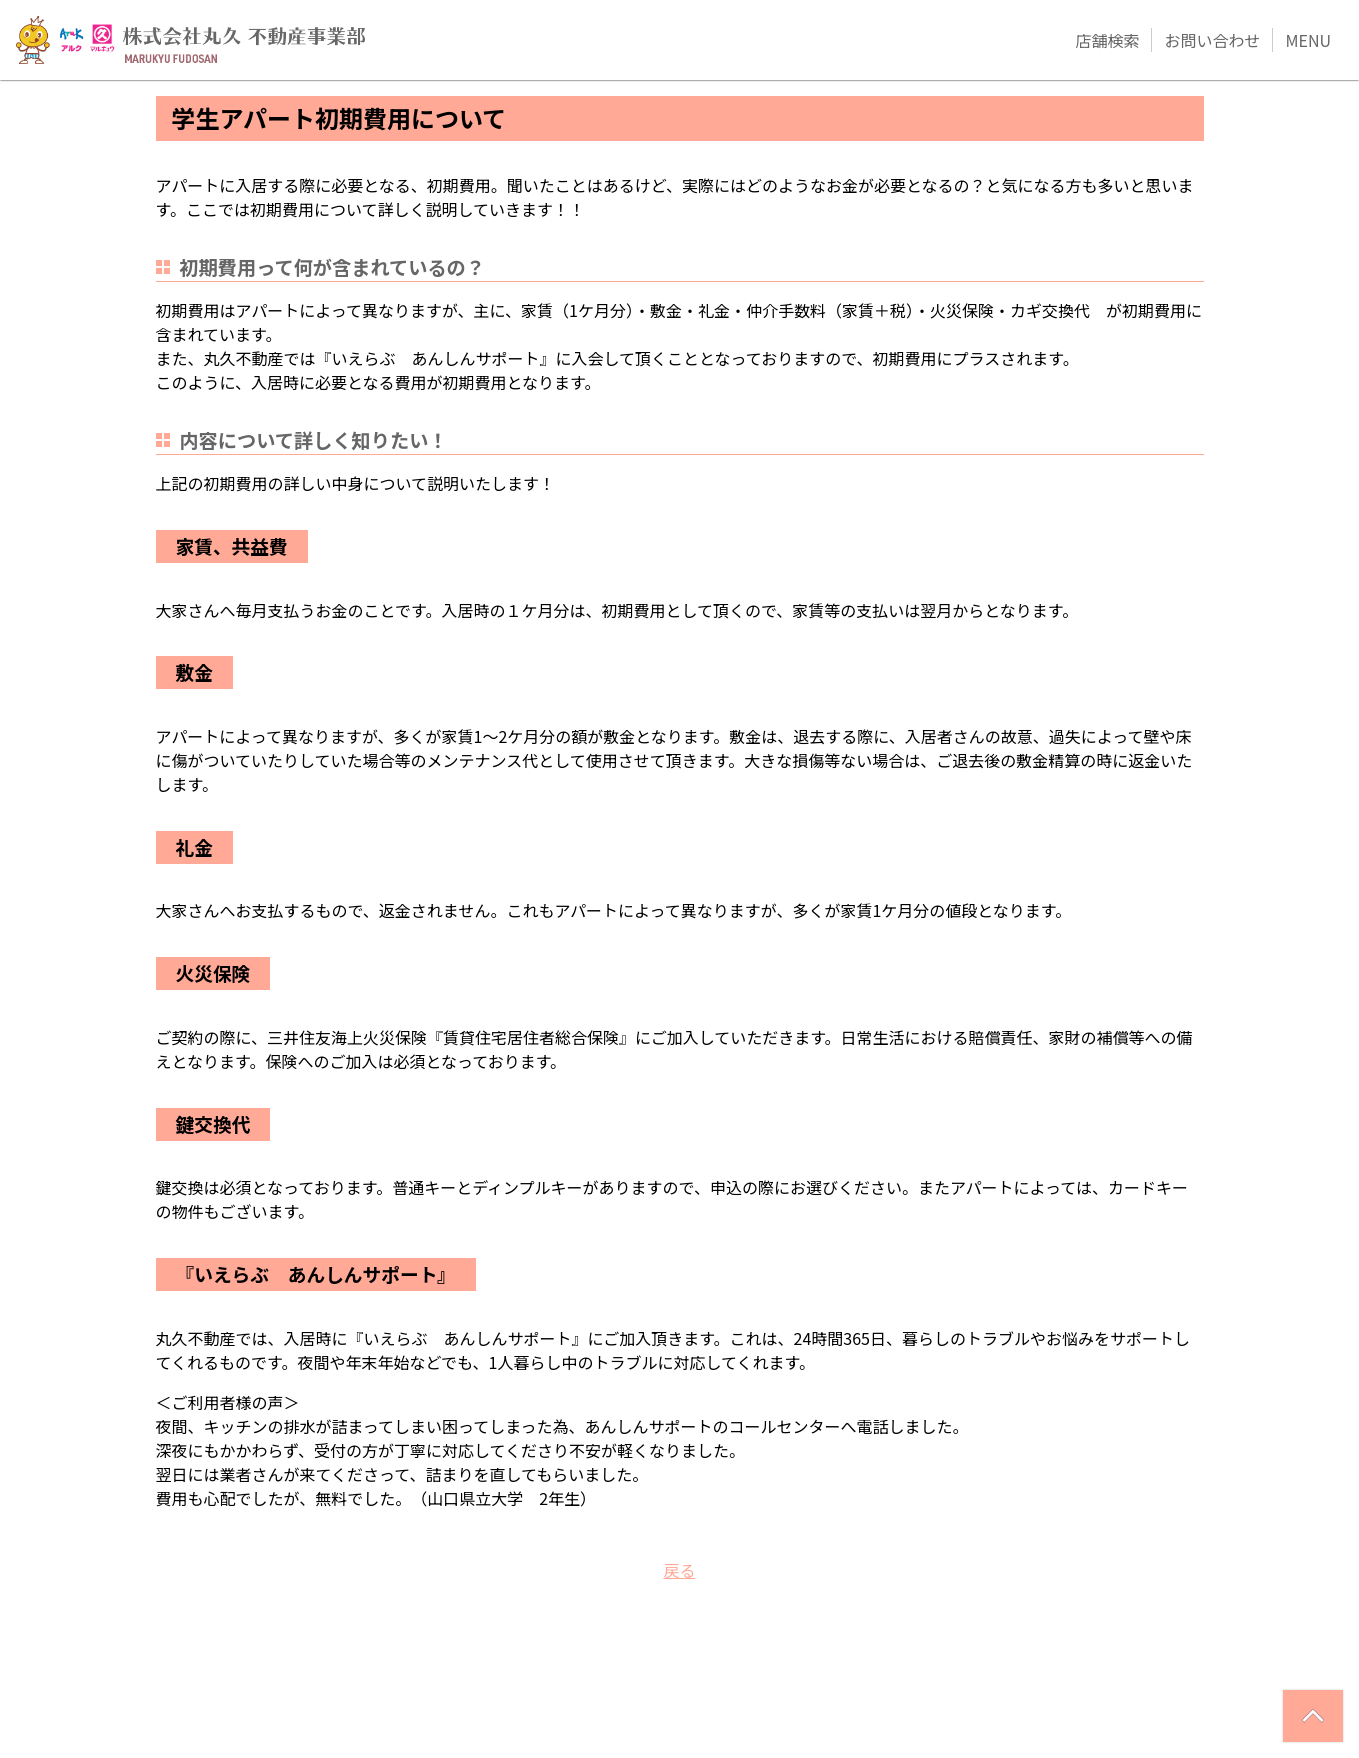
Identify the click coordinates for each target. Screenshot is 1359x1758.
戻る (679, 1570)
